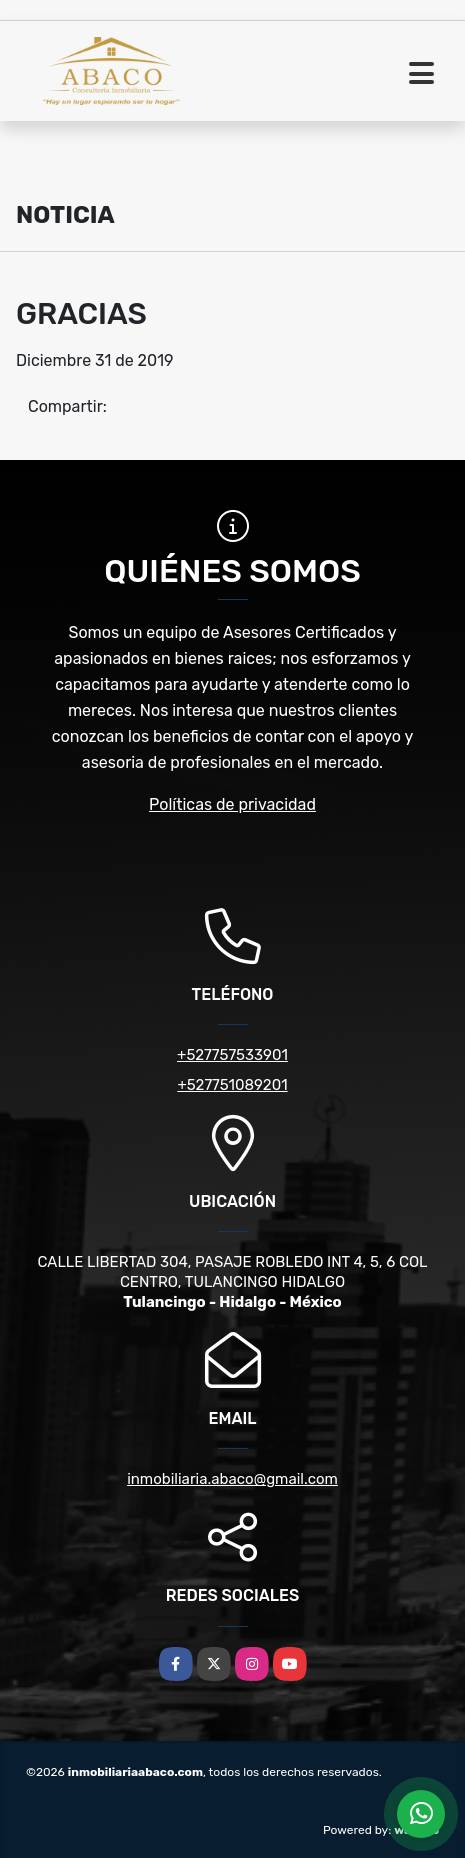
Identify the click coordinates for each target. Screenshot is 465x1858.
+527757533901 (232, 1055)
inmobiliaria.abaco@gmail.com (232, 1479)
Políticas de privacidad (232, 804)
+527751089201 (232, 1085)
